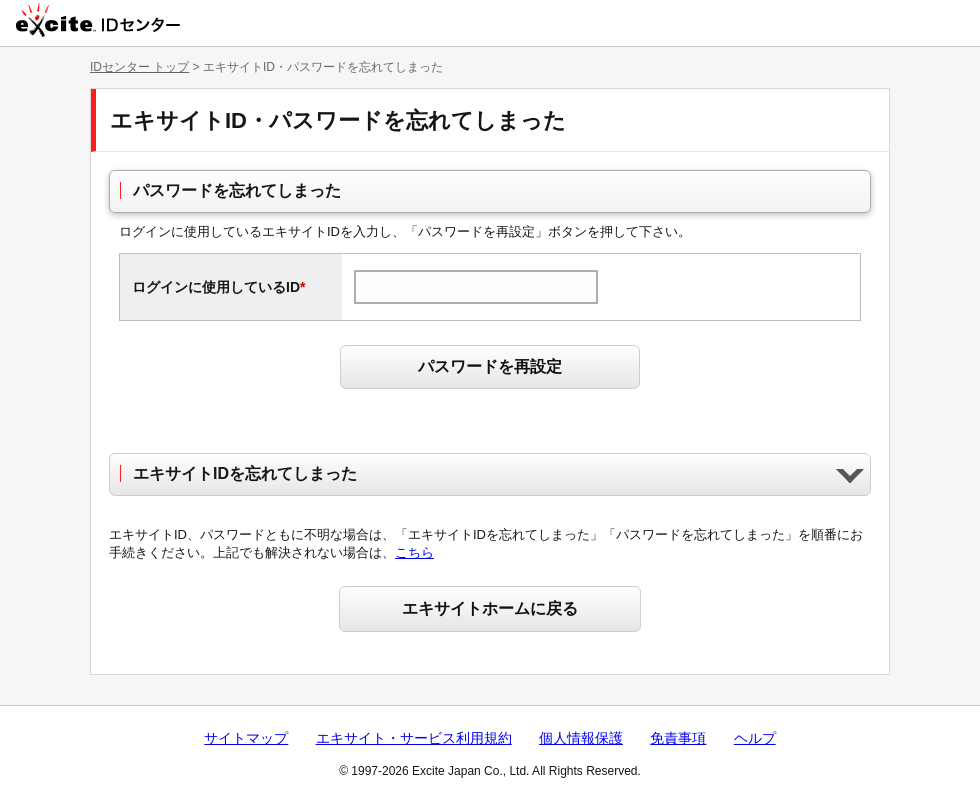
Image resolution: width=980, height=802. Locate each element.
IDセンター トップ (139, 67)
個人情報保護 (581, 738)
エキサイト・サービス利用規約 (414, 738)
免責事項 (678, 738)
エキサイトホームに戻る (490, 608)
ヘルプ (755, 738)
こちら (414, 552)
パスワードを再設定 (490, 366)
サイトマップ (246, 738)
